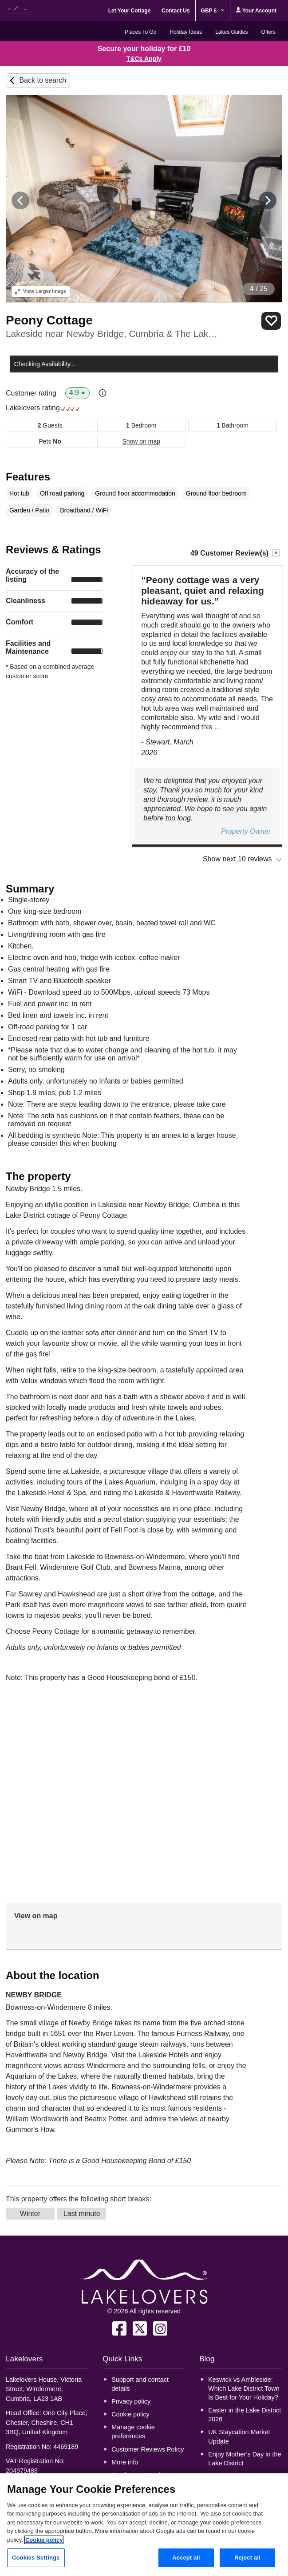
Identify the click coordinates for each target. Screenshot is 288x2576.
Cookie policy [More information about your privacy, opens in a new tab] (44, 2539)
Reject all (247, 2557)
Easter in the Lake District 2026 (244, 2415)
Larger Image (40, 291)
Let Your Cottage (129, 11)
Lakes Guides (231, 32)
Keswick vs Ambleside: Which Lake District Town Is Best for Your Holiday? (243, 2388)
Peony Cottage (49, 320)
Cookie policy (130, 2414)
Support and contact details (140, 2384)
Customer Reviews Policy (147, 2449)
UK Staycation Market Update (239, 2436)
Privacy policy (130, 2401)
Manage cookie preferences (133, 2432)
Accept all (186, 2557)
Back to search (42, 80)
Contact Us (175, 11)
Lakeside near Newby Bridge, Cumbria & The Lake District (112, 333)
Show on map (141, 441)
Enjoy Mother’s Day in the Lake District (244, 2459)
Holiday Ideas (186, 32)
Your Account (256, 10)
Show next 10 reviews (237, 859)
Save (271, 321)
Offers (268, 32)
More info (124, 2462)
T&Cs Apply (144, 58)
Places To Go (140, 32)
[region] (144, 2524)
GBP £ (213, 11)
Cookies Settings (36, 2557)
